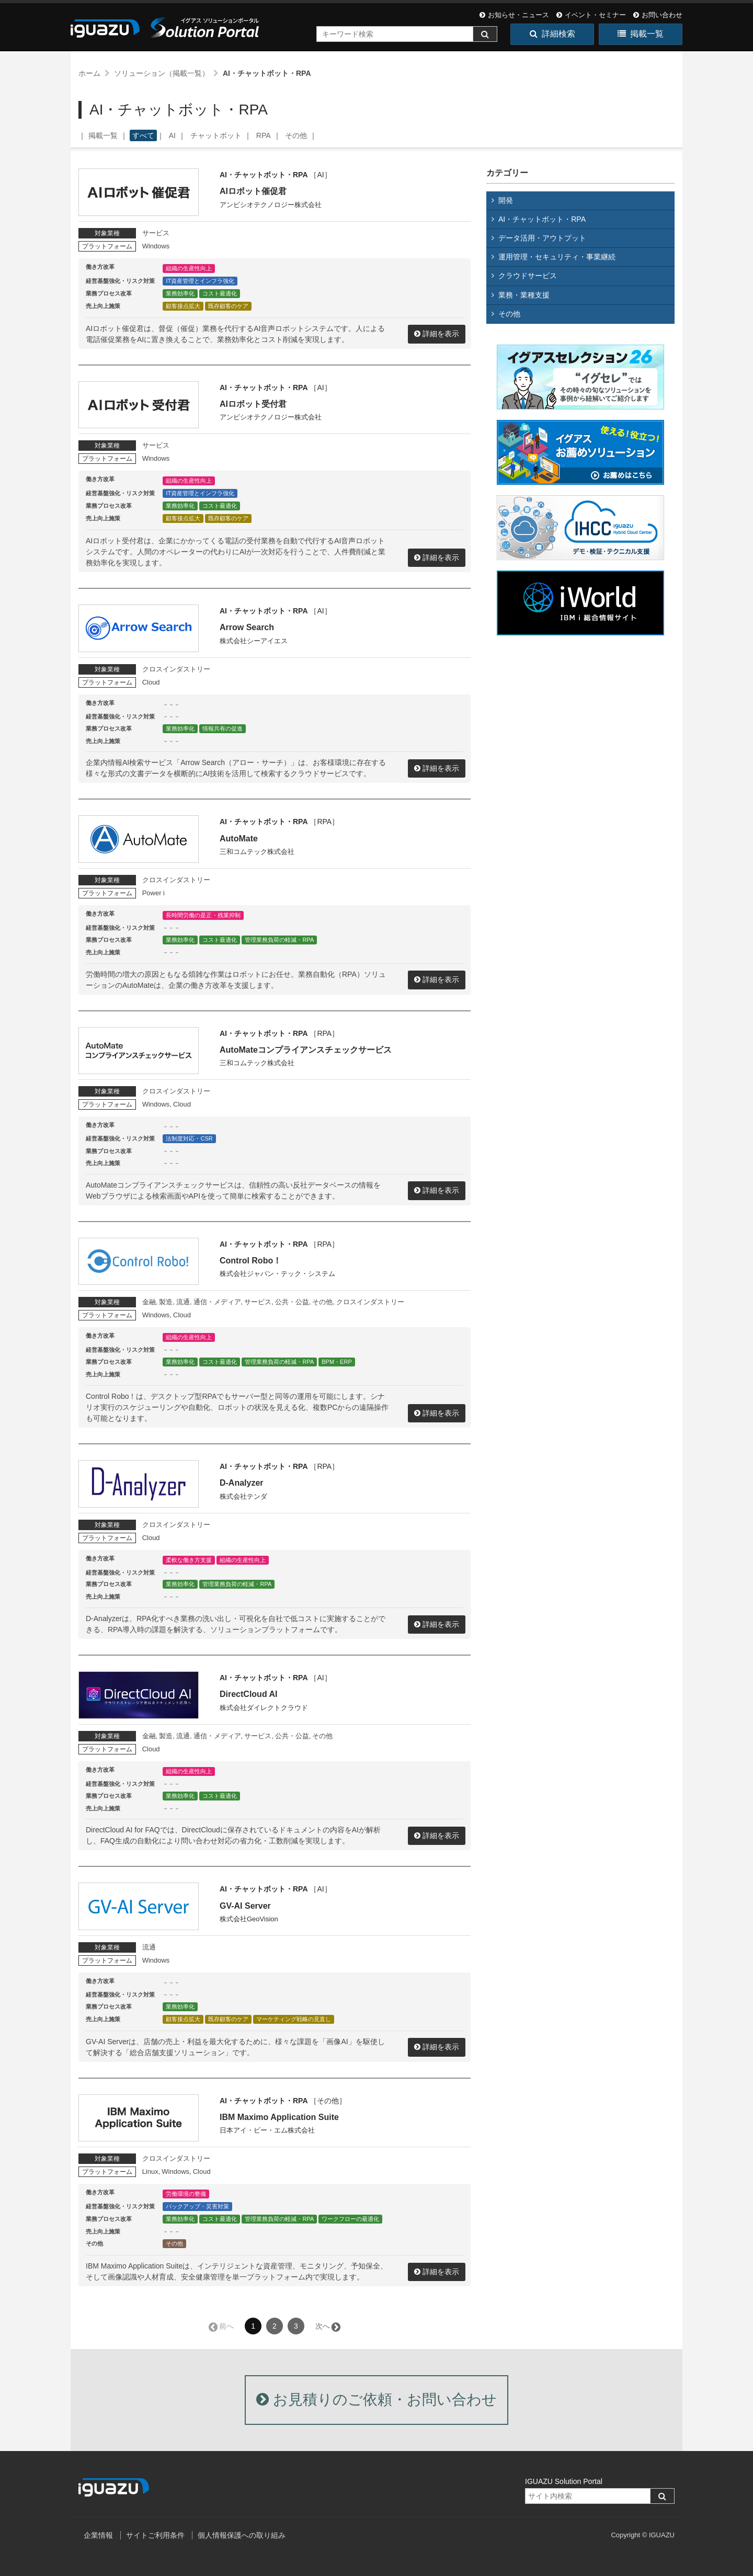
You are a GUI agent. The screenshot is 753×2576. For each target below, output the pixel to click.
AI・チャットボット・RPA (542, 219)
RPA (263, 135)
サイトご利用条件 (155, 2535)
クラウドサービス (527, 275)
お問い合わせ (657, 15)
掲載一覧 (641, 33)
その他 (296, 135)
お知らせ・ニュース (514, 15)
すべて (143, 135)
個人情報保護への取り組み (242, 2535)
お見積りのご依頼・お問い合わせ (376, 2399)
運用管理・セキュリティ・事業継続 (556, 257)
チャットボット (216, 135)
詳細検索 (552, 33)
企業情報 (98, 2535)
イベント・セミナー (591, 15)
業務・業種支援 (524, 295)
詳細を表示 (441, 333)
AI (172, 135)
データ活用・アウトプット (542, 238)
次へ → (327, 2326)
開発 (505, 200)
